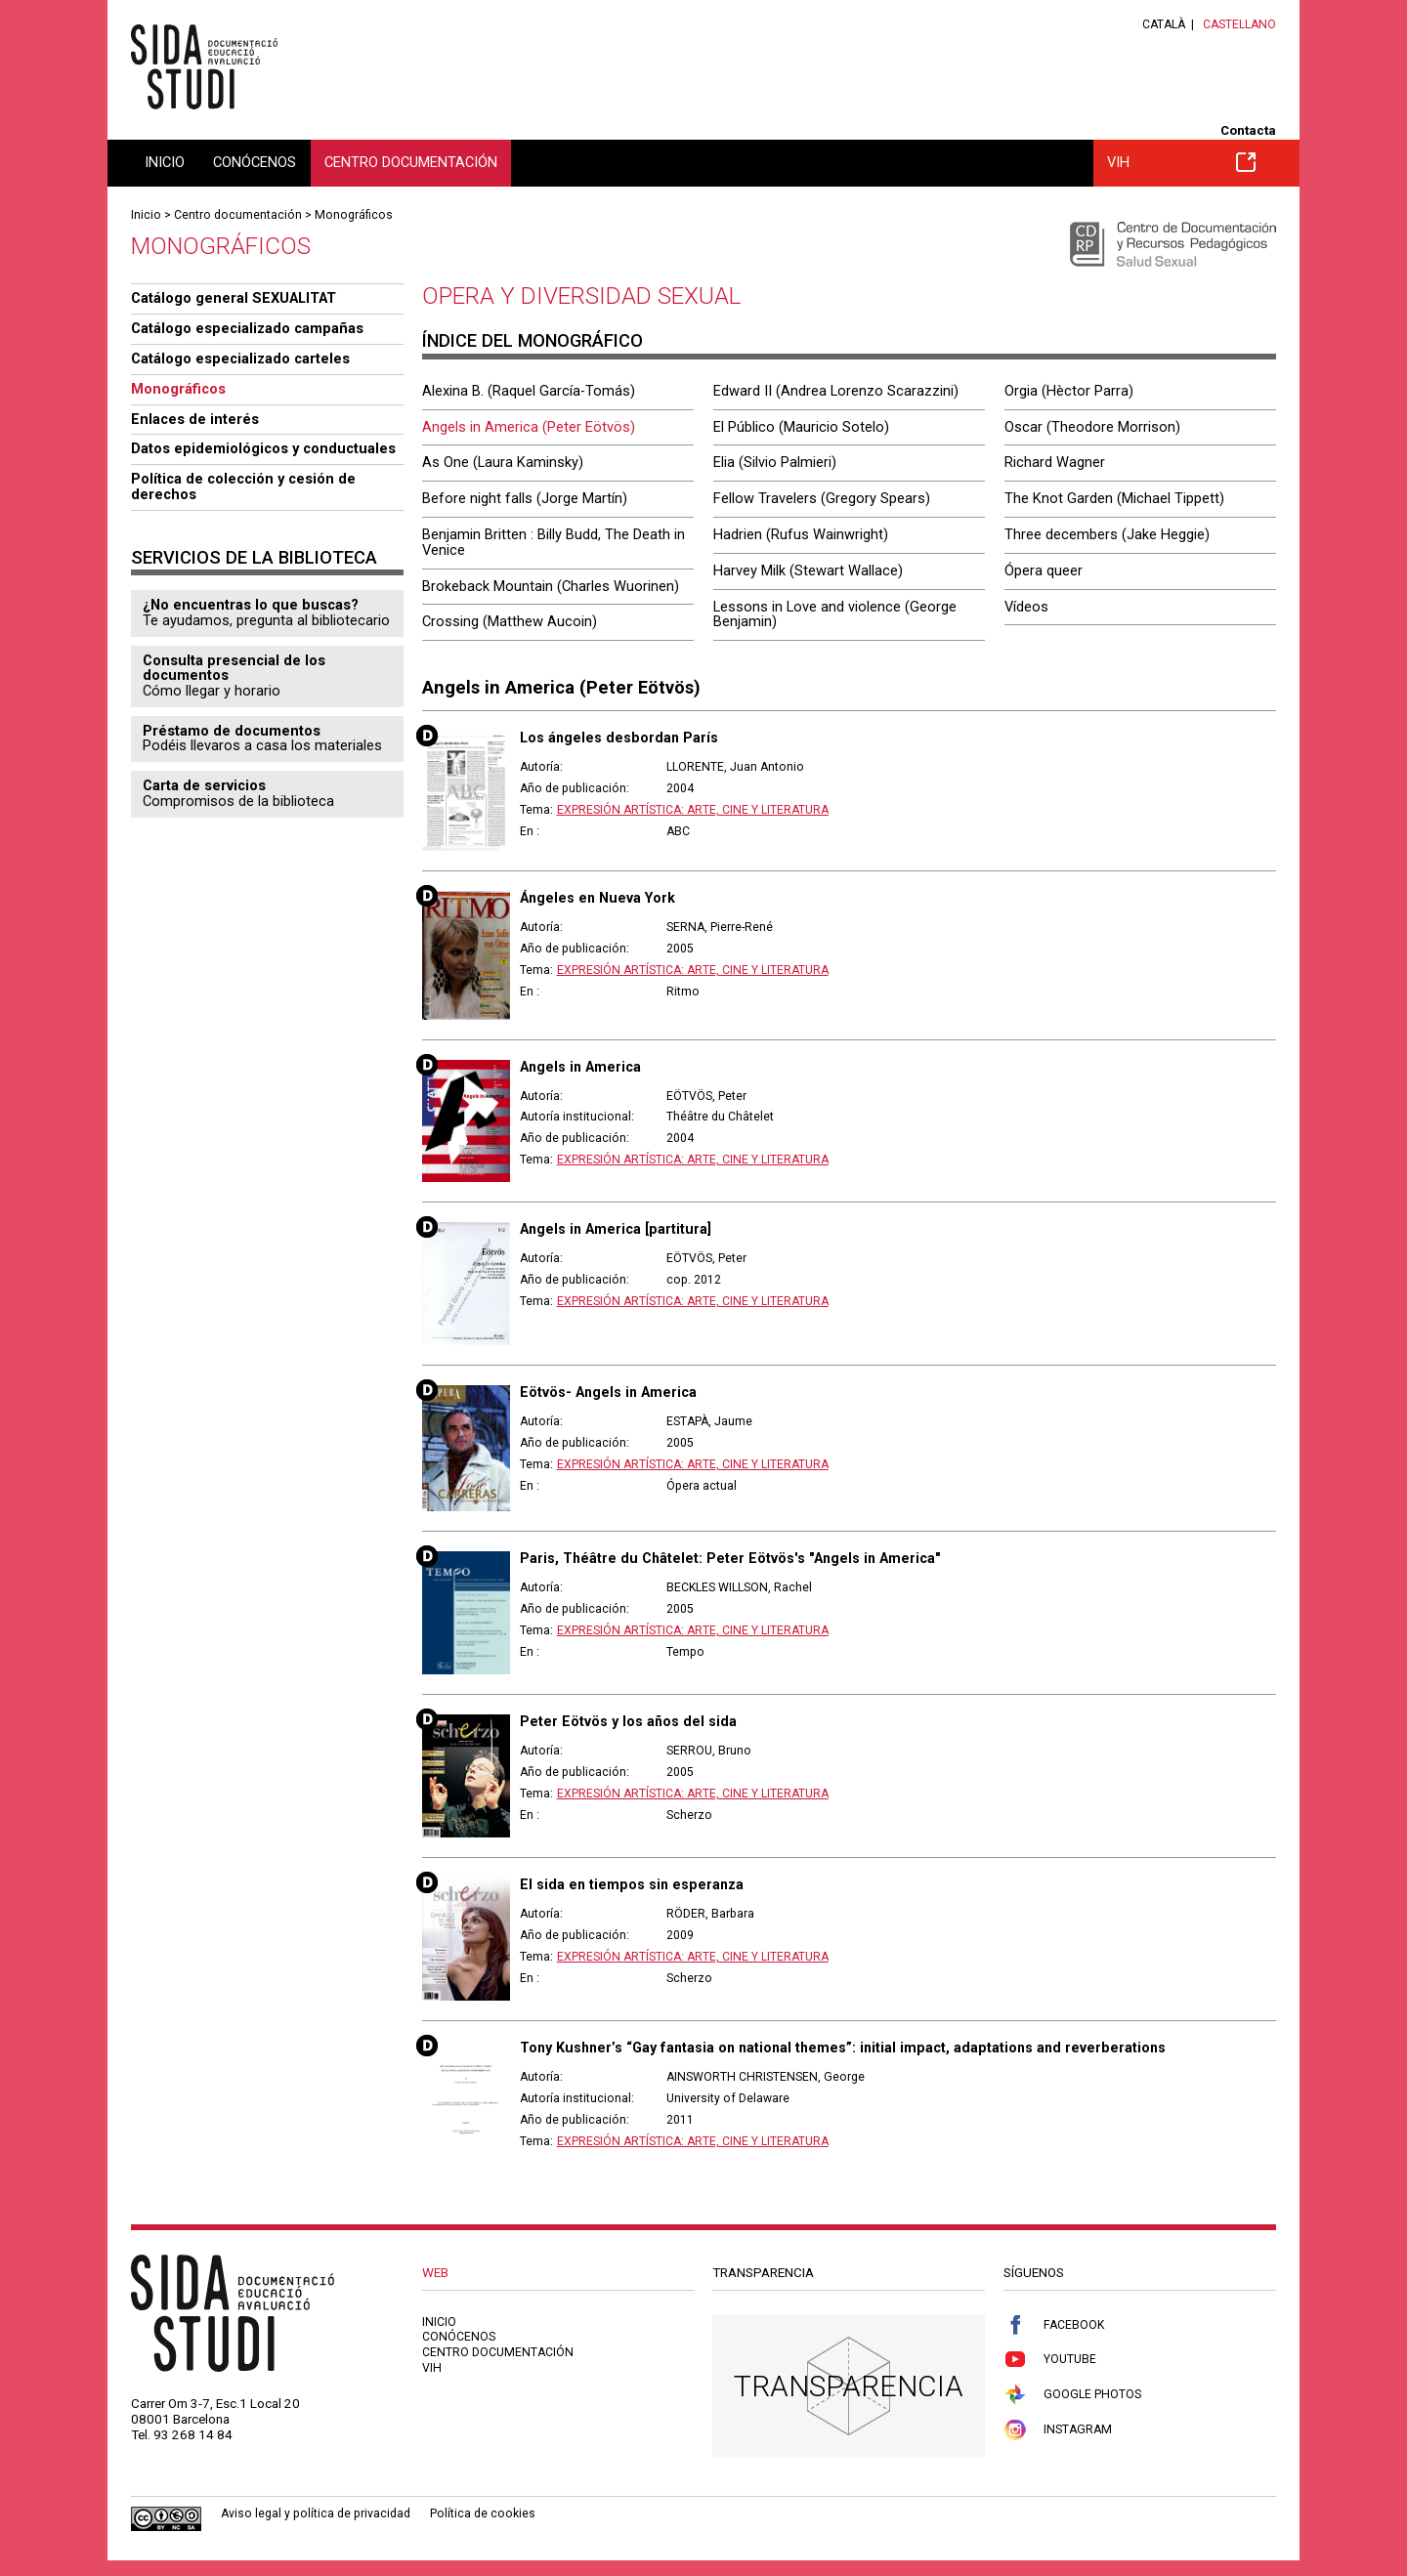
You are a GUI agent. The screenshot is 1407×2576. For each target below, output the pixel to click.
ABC (678, 831)
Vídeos (1026, 606)
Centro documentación (410, 162)
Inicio (165, 162)
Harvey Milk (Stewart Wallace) (808, 570)
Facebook (1053, 2325)
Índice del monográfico (532, 340)
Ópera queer (1043, 570)
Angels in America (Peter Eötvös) (528, 427)
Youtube (1049, 2359)
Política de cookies (482, 2513)
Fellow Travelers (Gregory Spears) (821, 498)
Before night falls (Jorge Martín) (524, 498)
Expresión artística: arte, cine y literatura (693, 810)
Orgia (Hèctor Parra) (1068, 391)
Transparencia (848, 2386)
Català (1163, 24)
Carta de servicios (204, 785)
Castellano (1239, 24)
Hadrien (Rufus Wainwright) (800, 534)
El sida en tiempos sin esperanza (632, 1884)
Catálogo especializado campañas (247, 328)
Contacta (1248, 130)
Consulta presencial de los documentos (234, 668)
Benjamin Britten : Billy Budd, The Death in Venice (553, 542)
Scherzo (689, 1815)
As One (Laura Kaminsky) (502, 462)
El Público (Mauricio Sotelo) (801, 427)
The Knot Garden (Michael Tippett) (1114, 498)
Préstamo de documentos (231, 730)
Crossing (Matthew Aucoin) (509, 621)
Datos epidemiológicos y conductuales (263, 448)
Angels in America (580, 1067)
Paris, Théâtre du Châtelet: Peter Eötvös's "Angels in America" (730, 1558)
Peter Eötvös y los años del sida (628, 1721)
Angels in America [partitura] (615, 1229)
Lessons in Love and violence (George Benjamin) (835, 614)
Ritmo (683, 991)
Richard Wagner (1054, 462)
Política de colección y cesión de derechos (243, 486)
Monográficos (354, 215)
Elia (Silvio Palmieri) (774, 462)
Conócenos (254, 162)
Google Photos (1072, 2395)
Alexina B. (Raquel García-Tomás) (528, 391)
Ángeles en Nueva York (597, 898)
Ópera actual (701, 1486)
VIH (1181, 162)
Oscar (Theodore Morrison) (1092, 427)
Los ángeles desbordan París (619, 737)
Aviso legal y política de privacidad (315, 2513)
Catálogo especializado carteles (240, 358)
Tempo (685, 1652)
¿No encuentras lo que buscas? (251, 604)
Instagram (1057, 2430)
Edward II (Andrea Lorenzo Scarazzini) (836, 391)
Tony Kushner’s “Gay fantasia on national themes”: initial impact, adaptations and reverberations (843, 2047)
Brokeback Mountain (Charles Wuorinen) (550, 586)
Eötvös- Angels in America (608, 1392)
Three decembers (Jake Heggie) (1107, 534)
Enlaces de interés (195, 419)
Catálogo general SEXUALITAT (233, 298)
